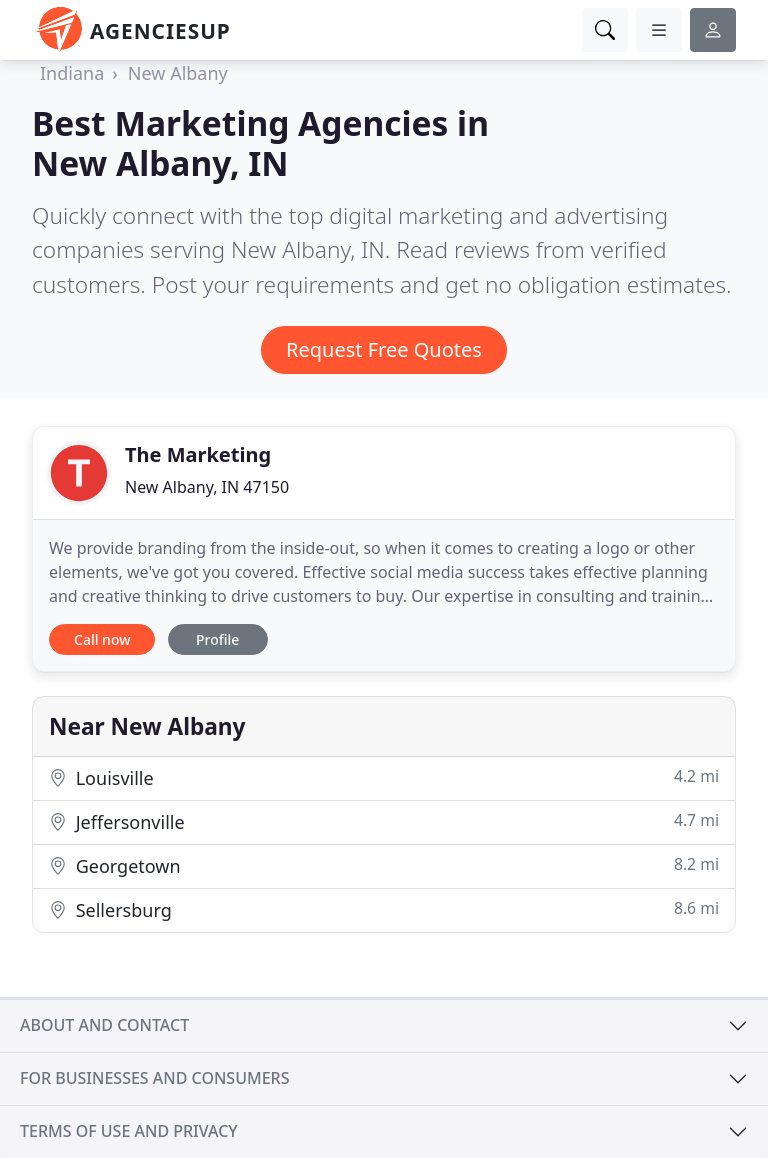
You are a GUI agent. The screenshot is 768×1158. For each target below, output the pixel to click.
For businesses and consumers (154, 1078)
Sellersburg (384, 909)
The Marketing (198, 454)
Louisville (384, 777)
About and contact (104, 1025)
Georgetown (384, 865)
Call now (102, 639)
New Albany (178, 73)
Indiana (72, 73)
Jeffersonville (384, 821)
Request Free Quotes (384, 349)
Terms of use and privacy (129, 1131)
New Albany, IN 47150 (207, 487)
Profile (217, 639)
